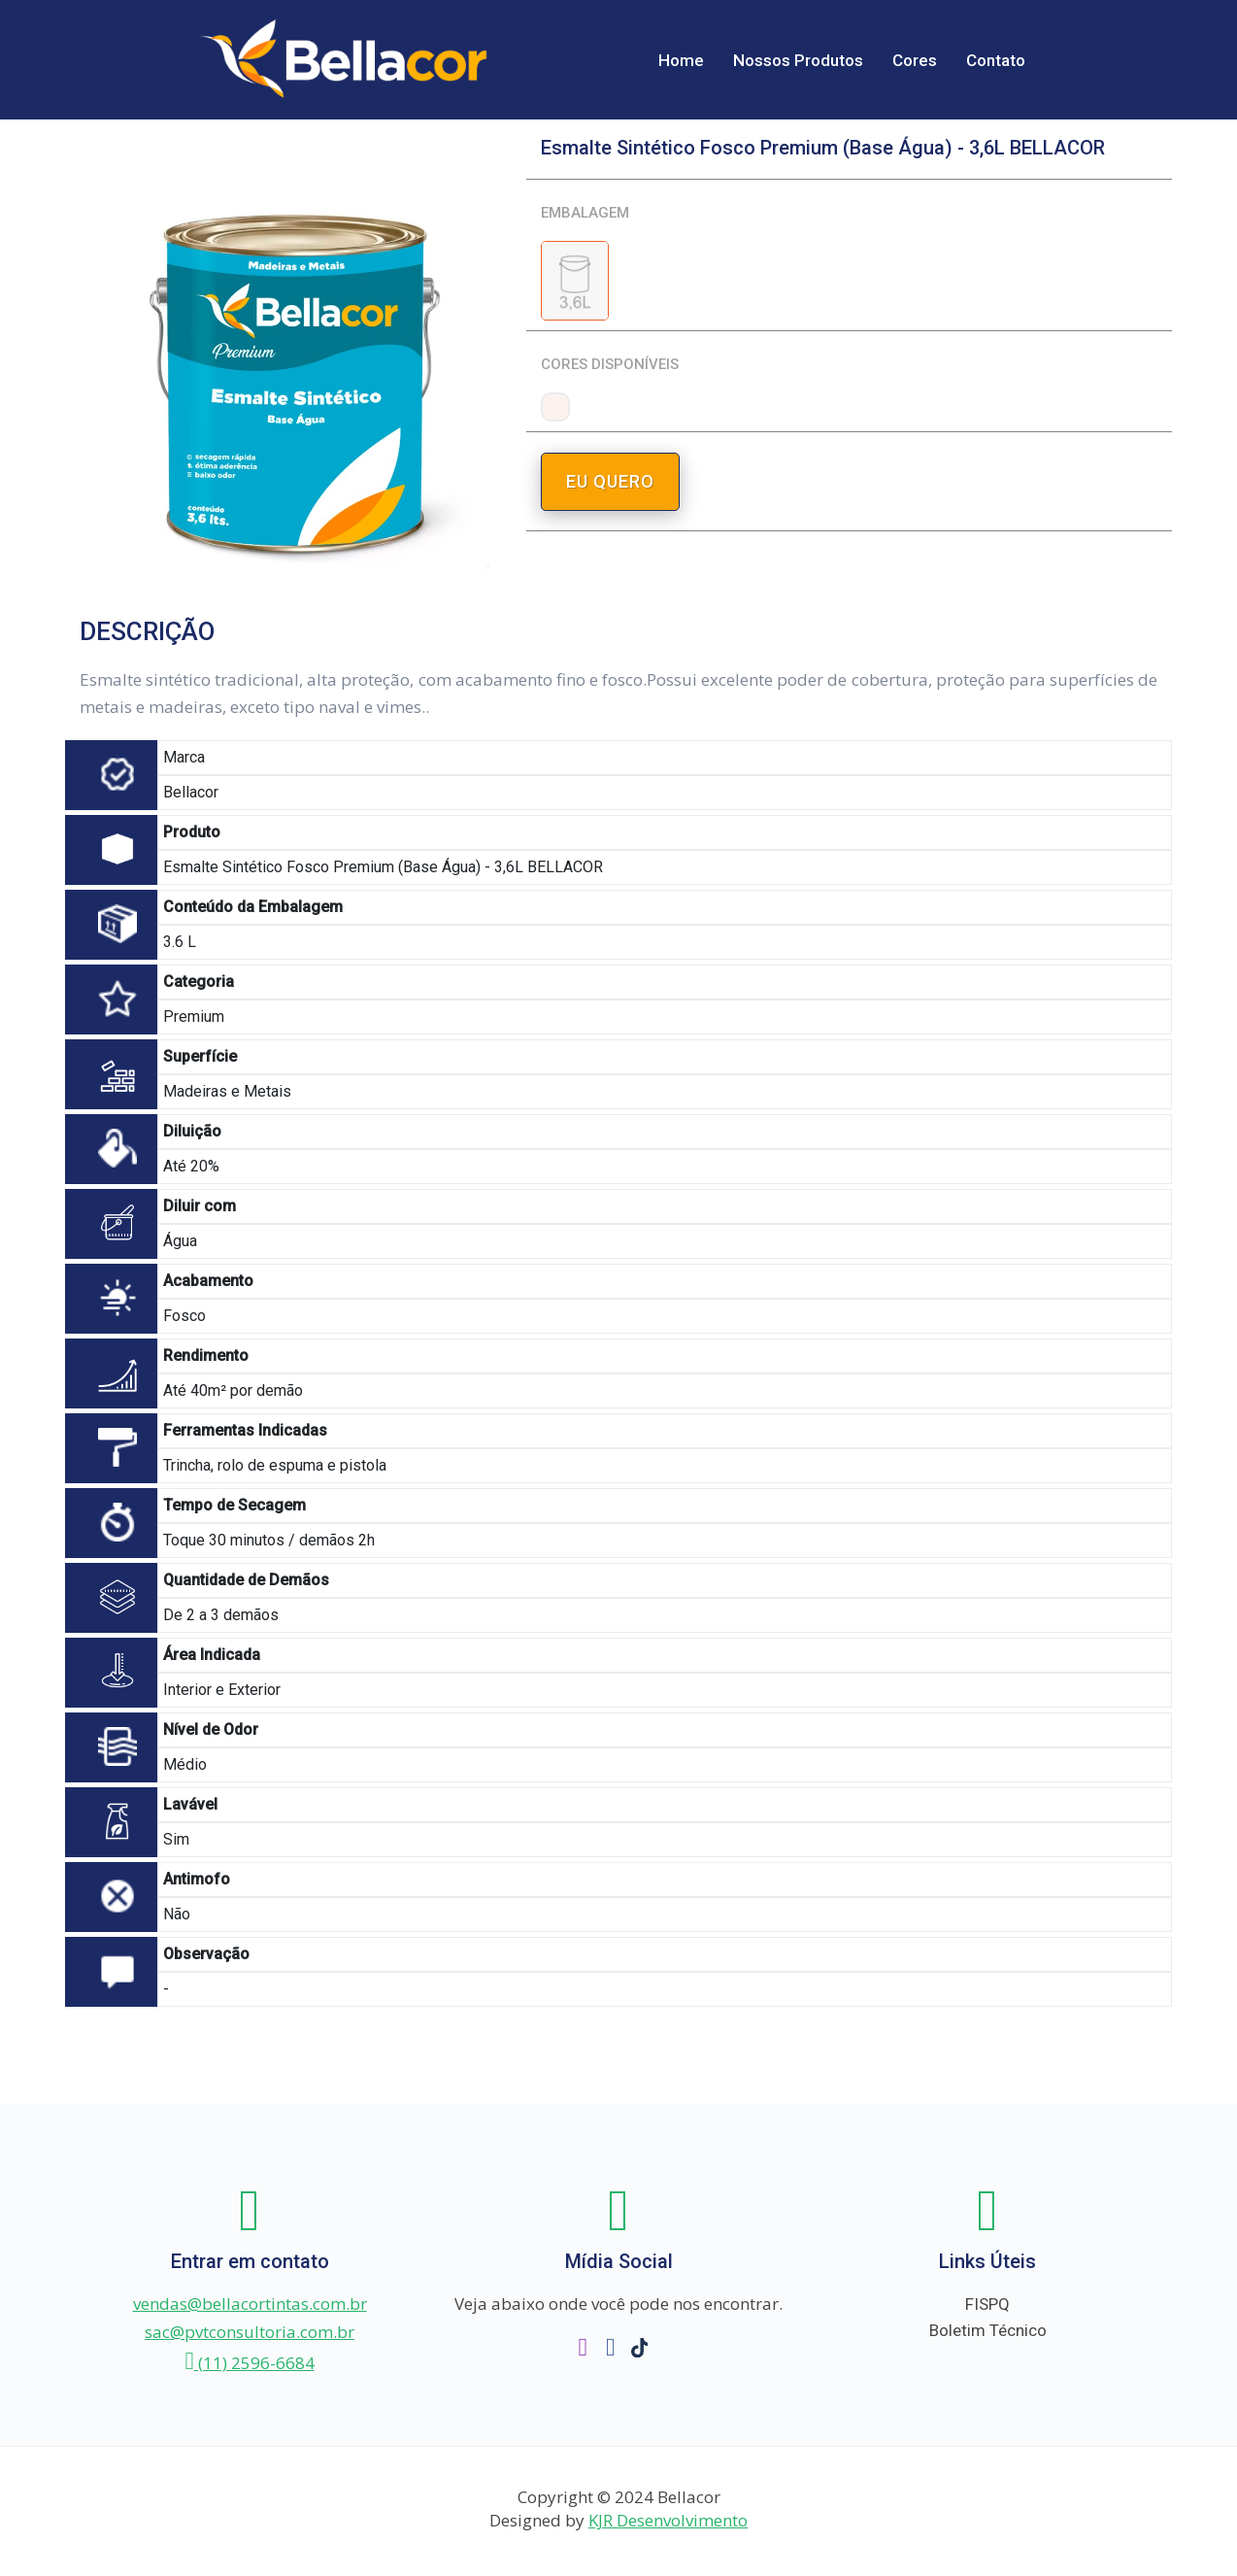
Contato (995, 60)
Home (681, 60)
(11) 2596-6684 (249, 2363)
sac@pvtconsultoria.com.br (249, 2332)
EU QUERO (610, 481)
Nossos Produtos (798, 60)
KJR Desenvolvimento (668, 2520)
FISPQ (987, 2304)
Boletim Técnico (988, 2331)
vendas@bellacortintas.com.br (250, 2303)
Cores (914, 60)
